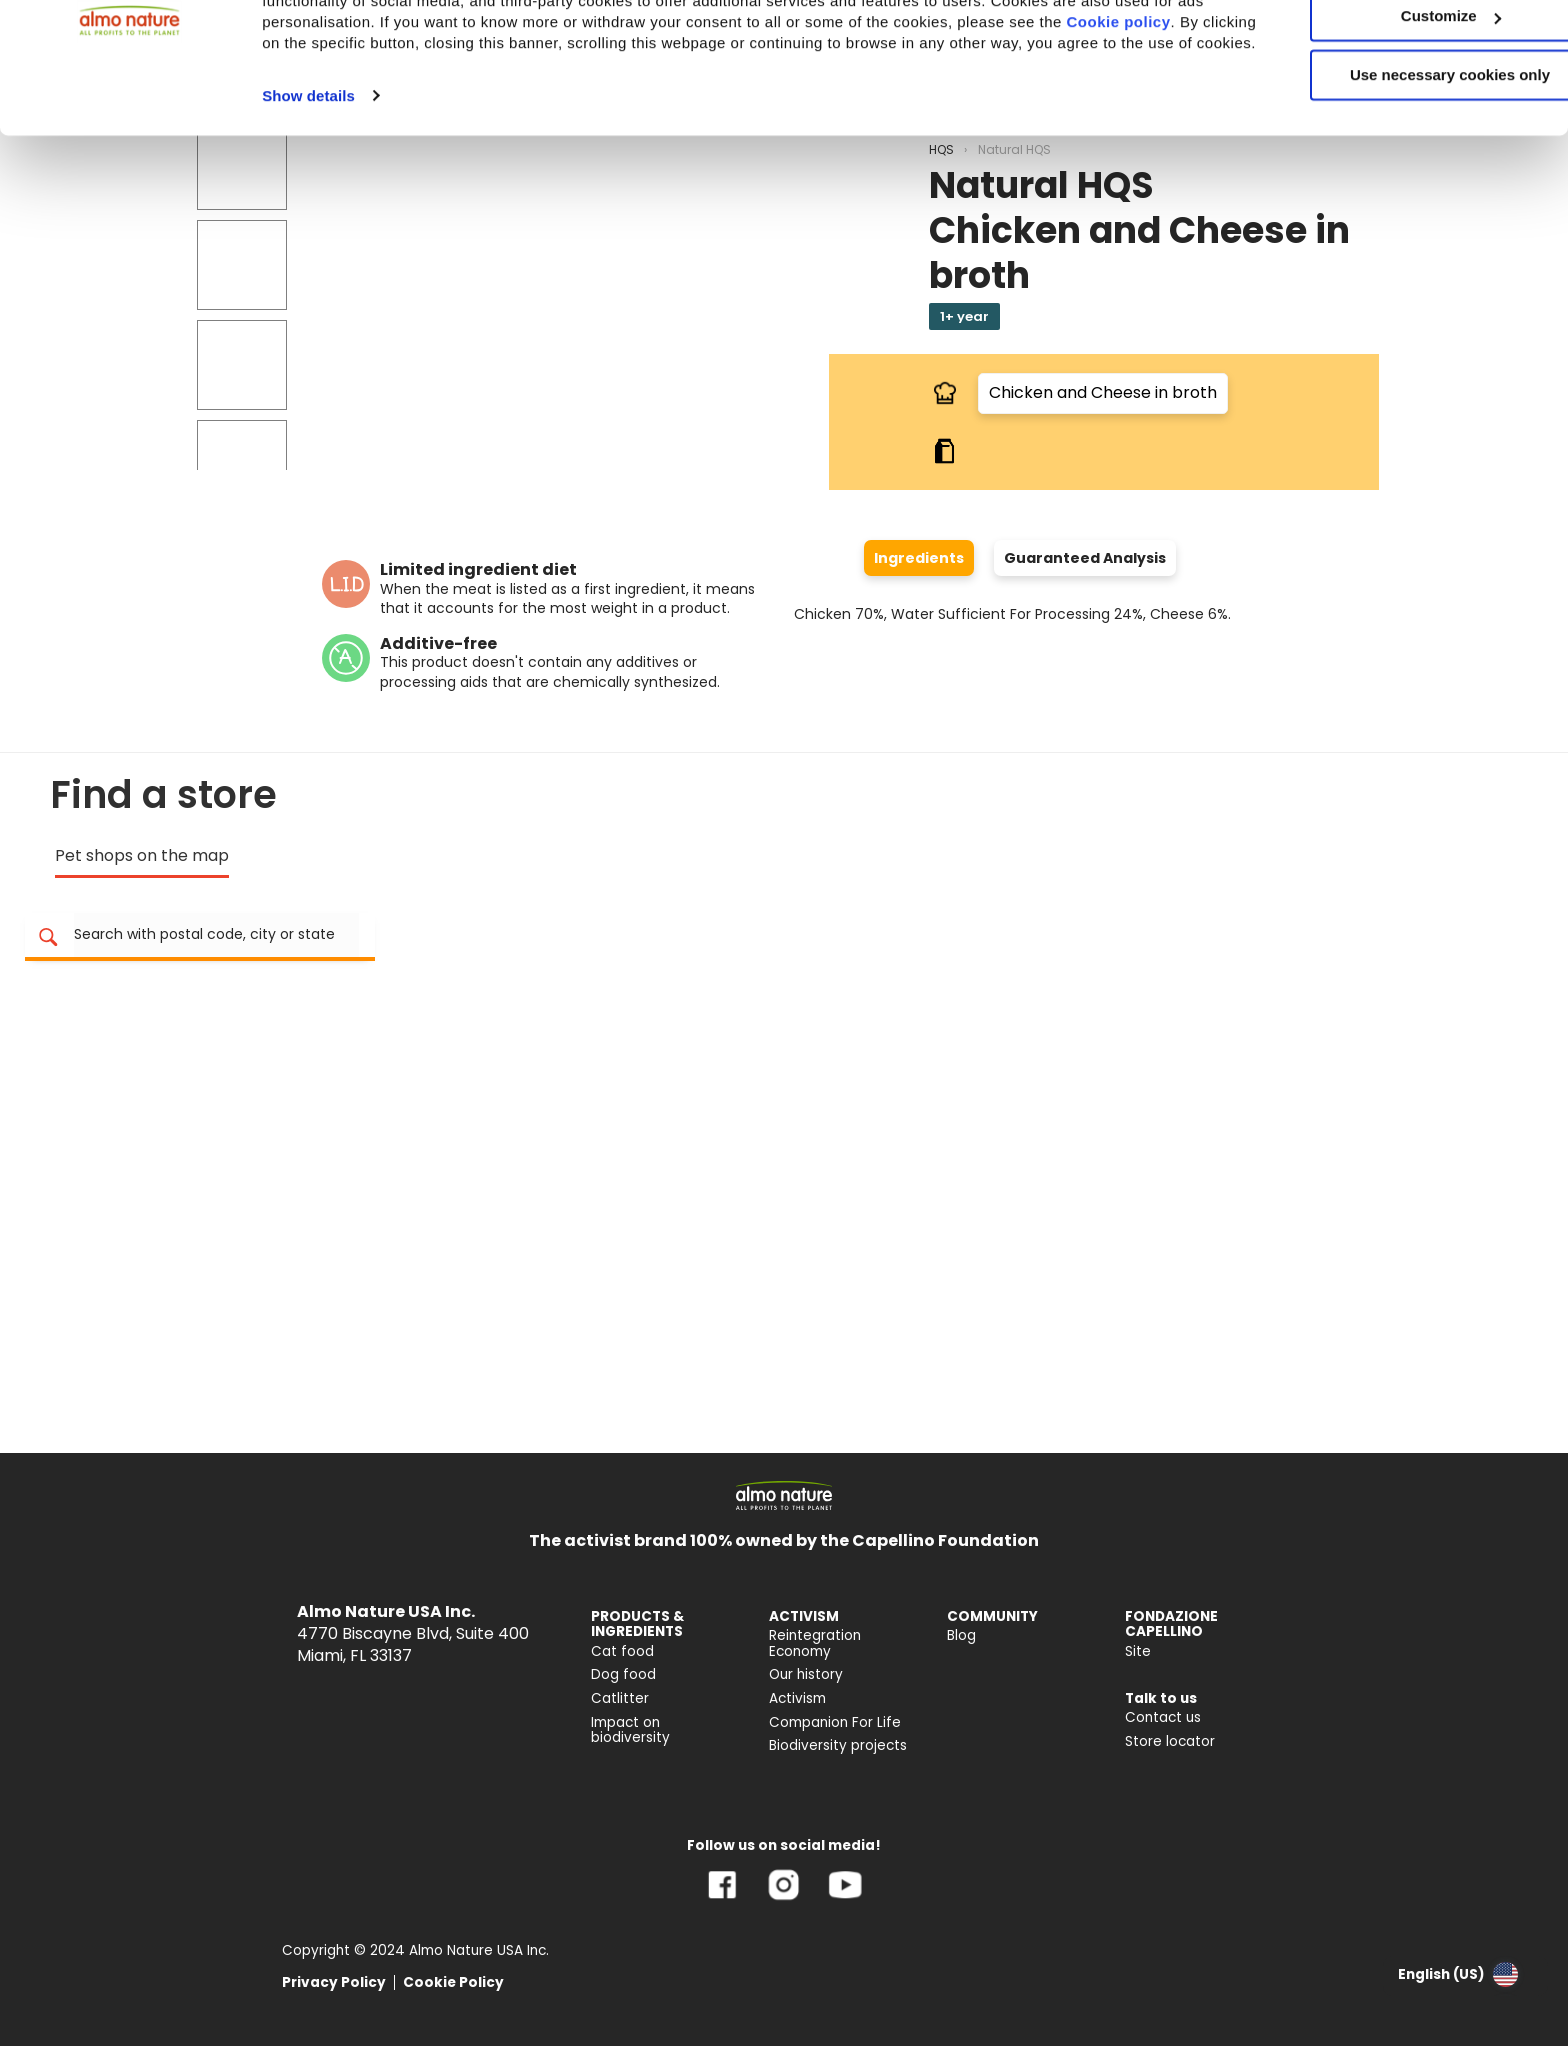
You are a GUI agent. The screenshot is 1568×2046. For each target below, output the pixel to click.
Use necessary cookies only (1401, 167)
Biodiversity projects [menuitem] (838, 1745)
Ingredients (919, 558)
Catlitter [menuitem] (620, 1698)
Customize (1402, 108)
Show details (308, 208)
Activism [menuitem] (797, 1698)
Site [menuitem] (1138, 1651)
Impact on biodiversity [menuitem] (630, 1730)
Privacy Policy (334, 1982)
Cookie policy (341, 134)
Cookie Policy (453, 1982)
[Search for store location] (216, 935)
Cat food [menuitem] (622, 1651)
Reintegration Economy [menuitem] (815, 1643)
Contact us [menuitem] (1163, 1717)
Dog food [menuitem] (623, 1674)
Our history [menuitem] (806, 1674)
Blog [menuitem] (961, 1635)
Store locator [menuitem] (1170, 1741)
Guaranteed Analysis (1085, 558)
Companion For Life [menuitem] (835, 1722)
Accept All (1401, 49)
